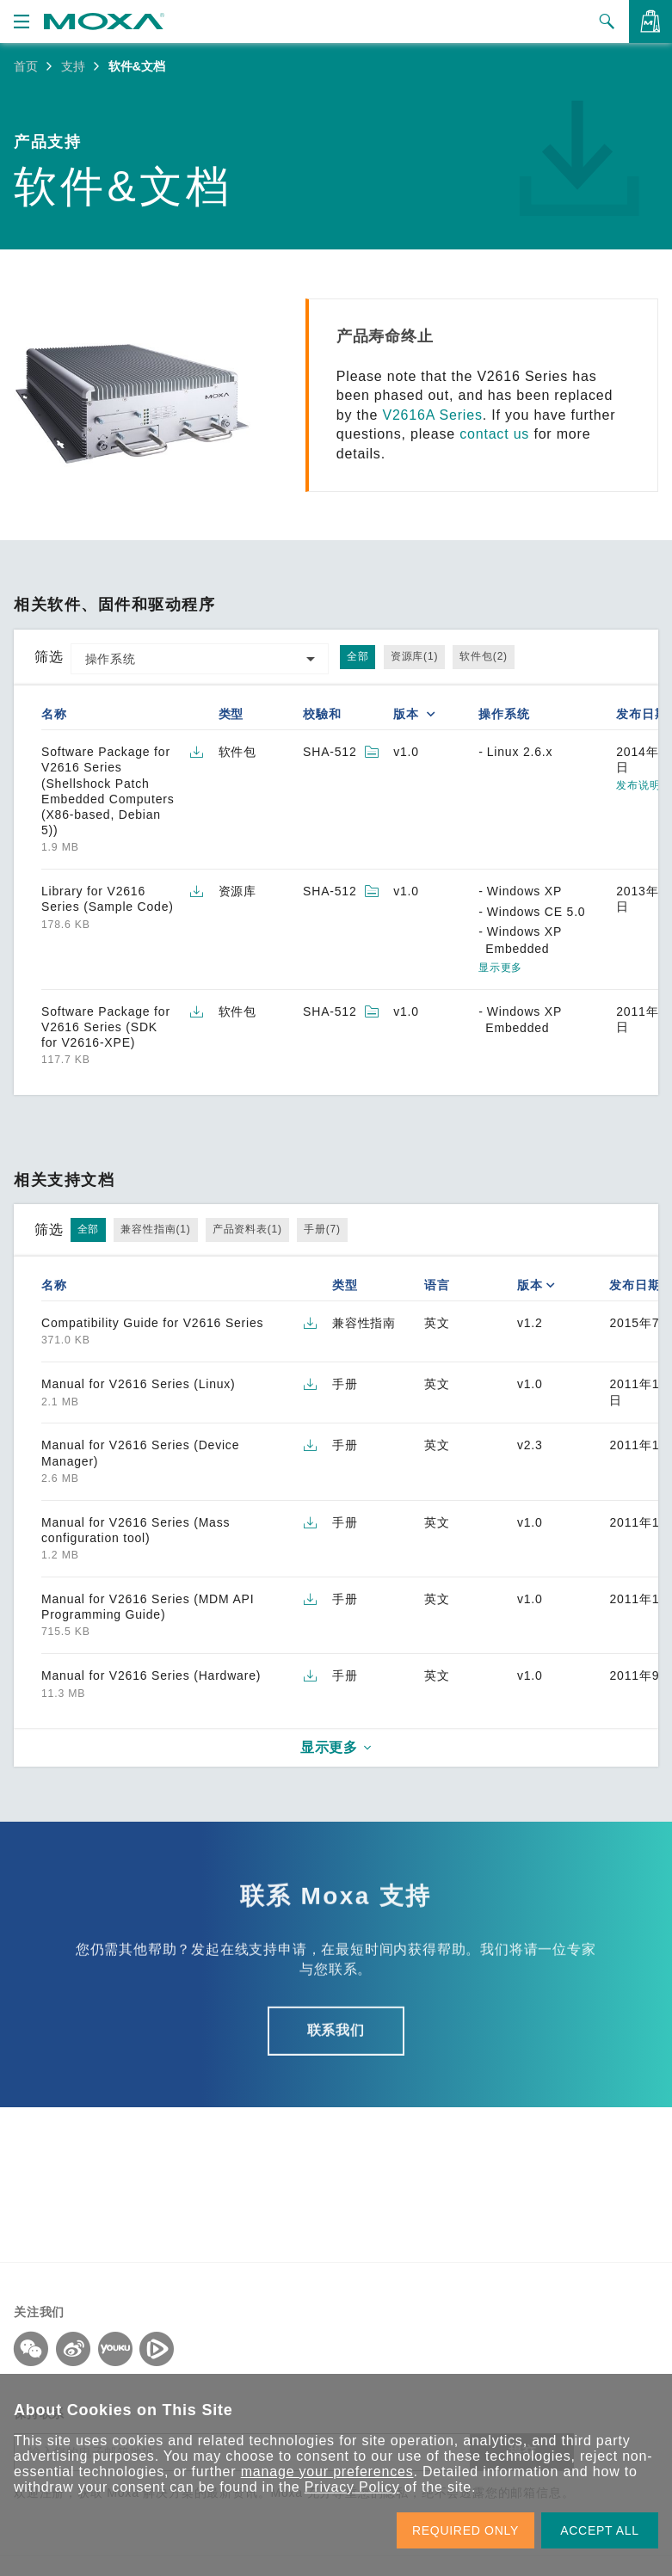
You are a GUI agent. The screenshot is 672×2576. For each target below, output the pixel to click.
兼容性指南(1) (155, 1229)
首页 (26, 66)
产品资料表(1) (247, 1229)
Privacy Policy (352, 2487)
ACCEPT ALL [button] (599, 2530)
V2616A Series (432, 415)
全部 (358, 656)
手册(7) (322, 1229)
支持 (73, 66)
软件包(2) (483, 656)
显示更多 (499, 968)
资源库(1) (414, 656)
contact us (494, 434)
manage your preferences (327, 2471)
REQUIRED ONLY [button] (465, 2530)
